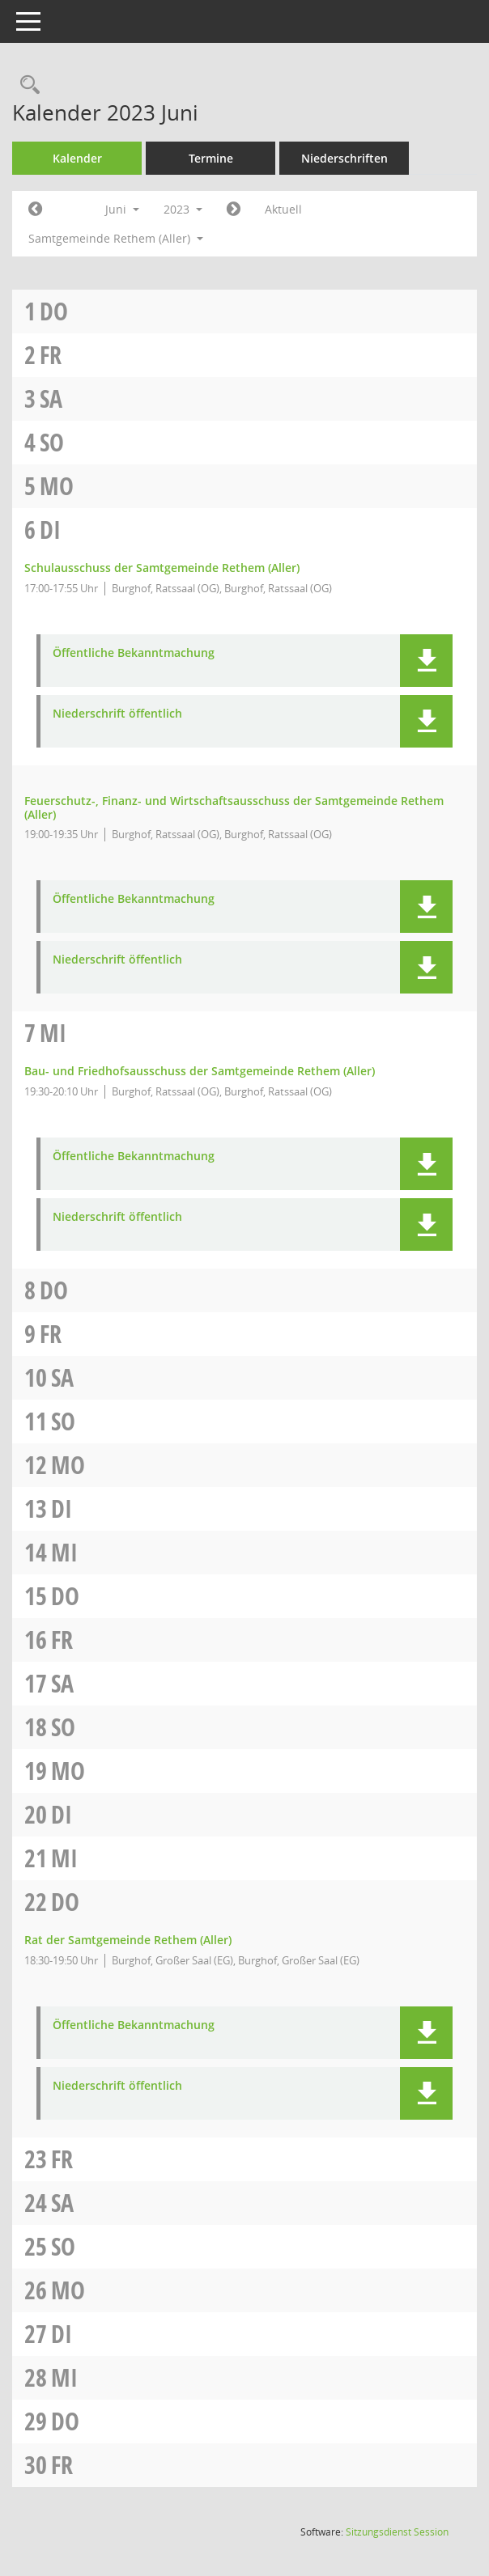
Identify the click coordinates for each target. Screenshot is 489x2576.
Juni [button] (122, 209)
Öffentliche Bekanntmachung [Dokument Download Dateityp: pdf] (134, 653)
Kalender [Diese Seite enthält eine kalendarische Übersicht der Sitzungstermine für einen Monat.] (77, 158)
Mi (53, 1032)
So (52, 442)
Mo (57, 485)
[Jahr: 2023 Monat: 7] (234, 209)
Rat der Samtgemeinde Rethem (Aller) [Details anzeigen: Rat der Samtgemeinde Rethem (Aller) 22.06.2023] (128, 1939)
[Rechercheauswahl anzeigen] (26, 85)
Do (54, 311)
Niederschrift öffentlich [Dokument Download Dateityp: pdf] (117, 714)
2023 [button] (183, 209)
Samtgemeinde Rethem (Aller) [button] (115, 238)
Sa (51, 398)
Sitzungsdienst (397, 2532)
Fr (51, 354)
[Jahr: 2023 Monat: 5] (35, 209)
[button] (426, 660)
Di (50, 529)
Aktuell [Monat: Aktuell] (283, 209)
